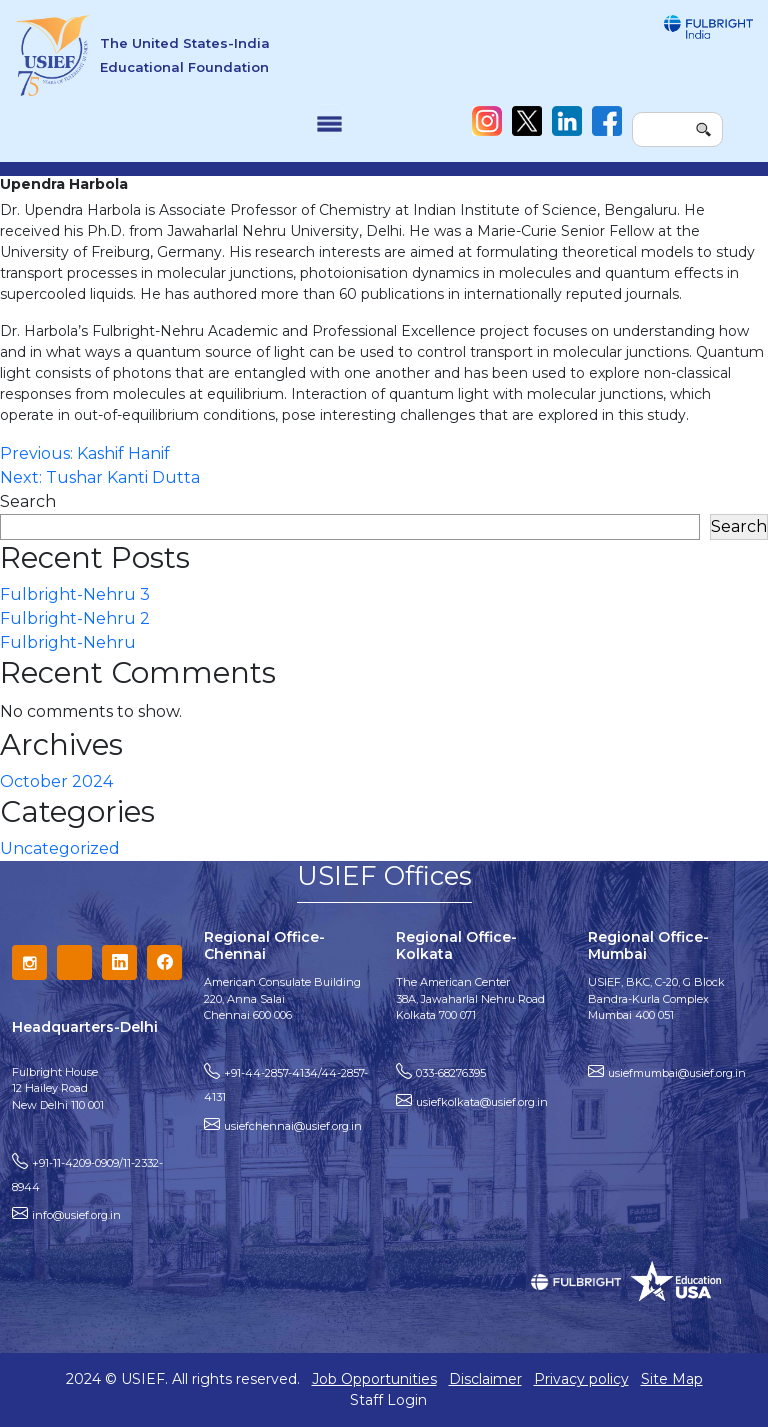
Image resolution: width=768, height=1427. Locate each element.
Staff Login (388, 1400)
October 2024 (56, 781)
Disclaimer (485, 1379)
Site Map (672, 1379)
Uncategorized (60, 848)
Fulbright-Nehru (68, 642)
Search (28, 501)
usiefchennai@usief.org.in (293, 1126)
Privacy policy (581, 1379)
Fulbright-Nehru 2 (75, 618)
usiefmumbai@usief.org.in (677, 1073)
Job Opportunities (374, 1379)
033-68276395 (451, 1073)
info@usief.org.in (76, 1215)
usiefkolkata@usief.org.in (482, 1102)
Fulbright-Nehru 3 (75, 594)
